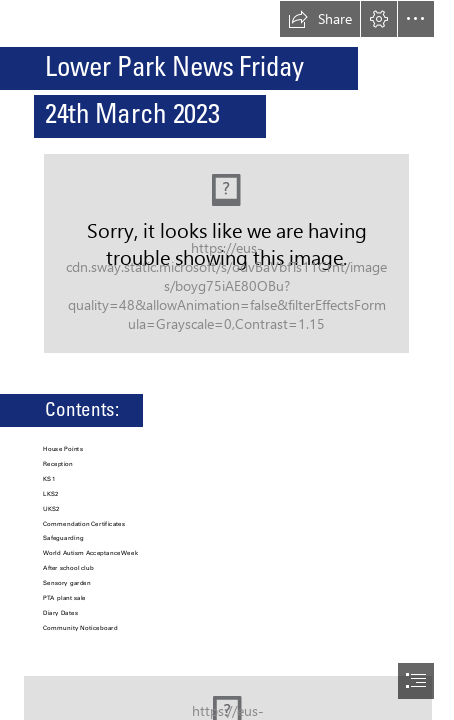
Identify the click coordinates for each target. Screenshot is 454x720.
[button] (320, 19)
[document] (227, 360)
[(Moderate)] (226, 253)
